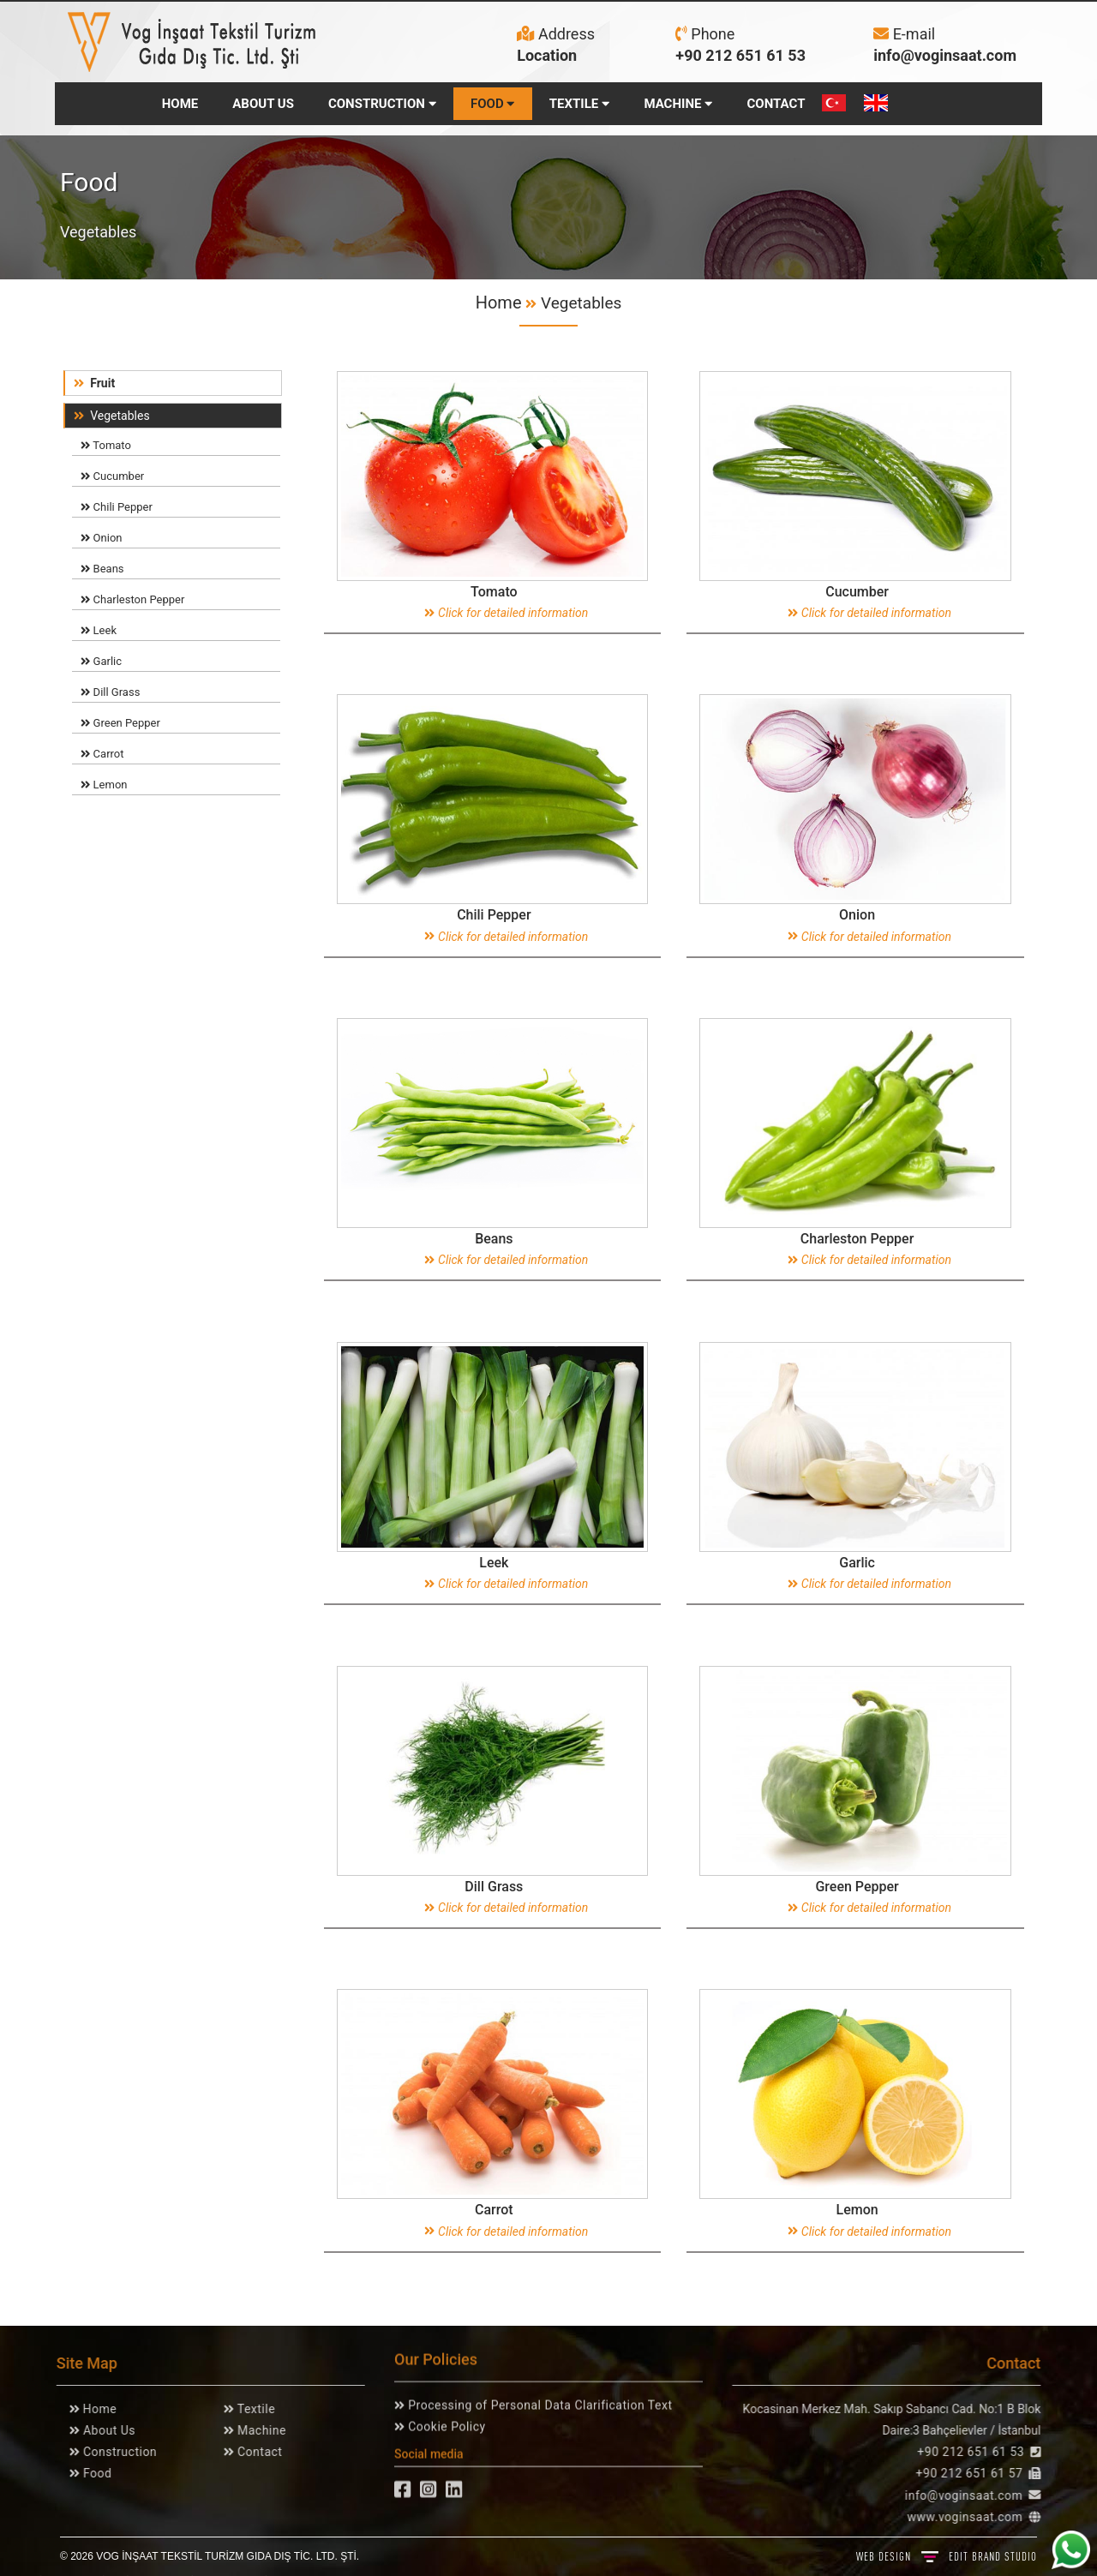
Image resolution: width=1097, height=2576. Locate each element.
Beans (102, 568)
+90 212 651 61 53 (740, 55)
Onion (101, 537)
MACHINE (678, 103)
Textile (247, 2409)
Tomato (106, 445)
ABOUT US (263, 103)
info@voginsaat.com (944, 55)
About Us (101, 2430)
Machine (253, 2430)
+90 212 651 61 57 (975, 2473)
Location (547, 55)
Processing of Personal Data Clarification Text (538, 2398)
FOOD (493, 103)
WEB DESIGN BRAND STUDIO (946, 2556)
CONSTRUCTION (382, 103)
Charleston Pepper (132, 599)
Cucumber (112, 476)
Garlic (101, 661)
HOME (180, 103)
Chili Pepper (117, 506)
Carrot (102, 753)
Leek (99, 630)
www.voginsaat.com (971, 2517)
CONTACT (776, 103)
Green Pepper (120, 722)
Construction (111, 2452)
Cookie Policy (445, 2420)
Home (499, 302)
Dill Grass (110, 692)
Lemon (104, 784)
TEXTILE (579, 103)
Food (89, 2473)
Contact (251, 2452)
